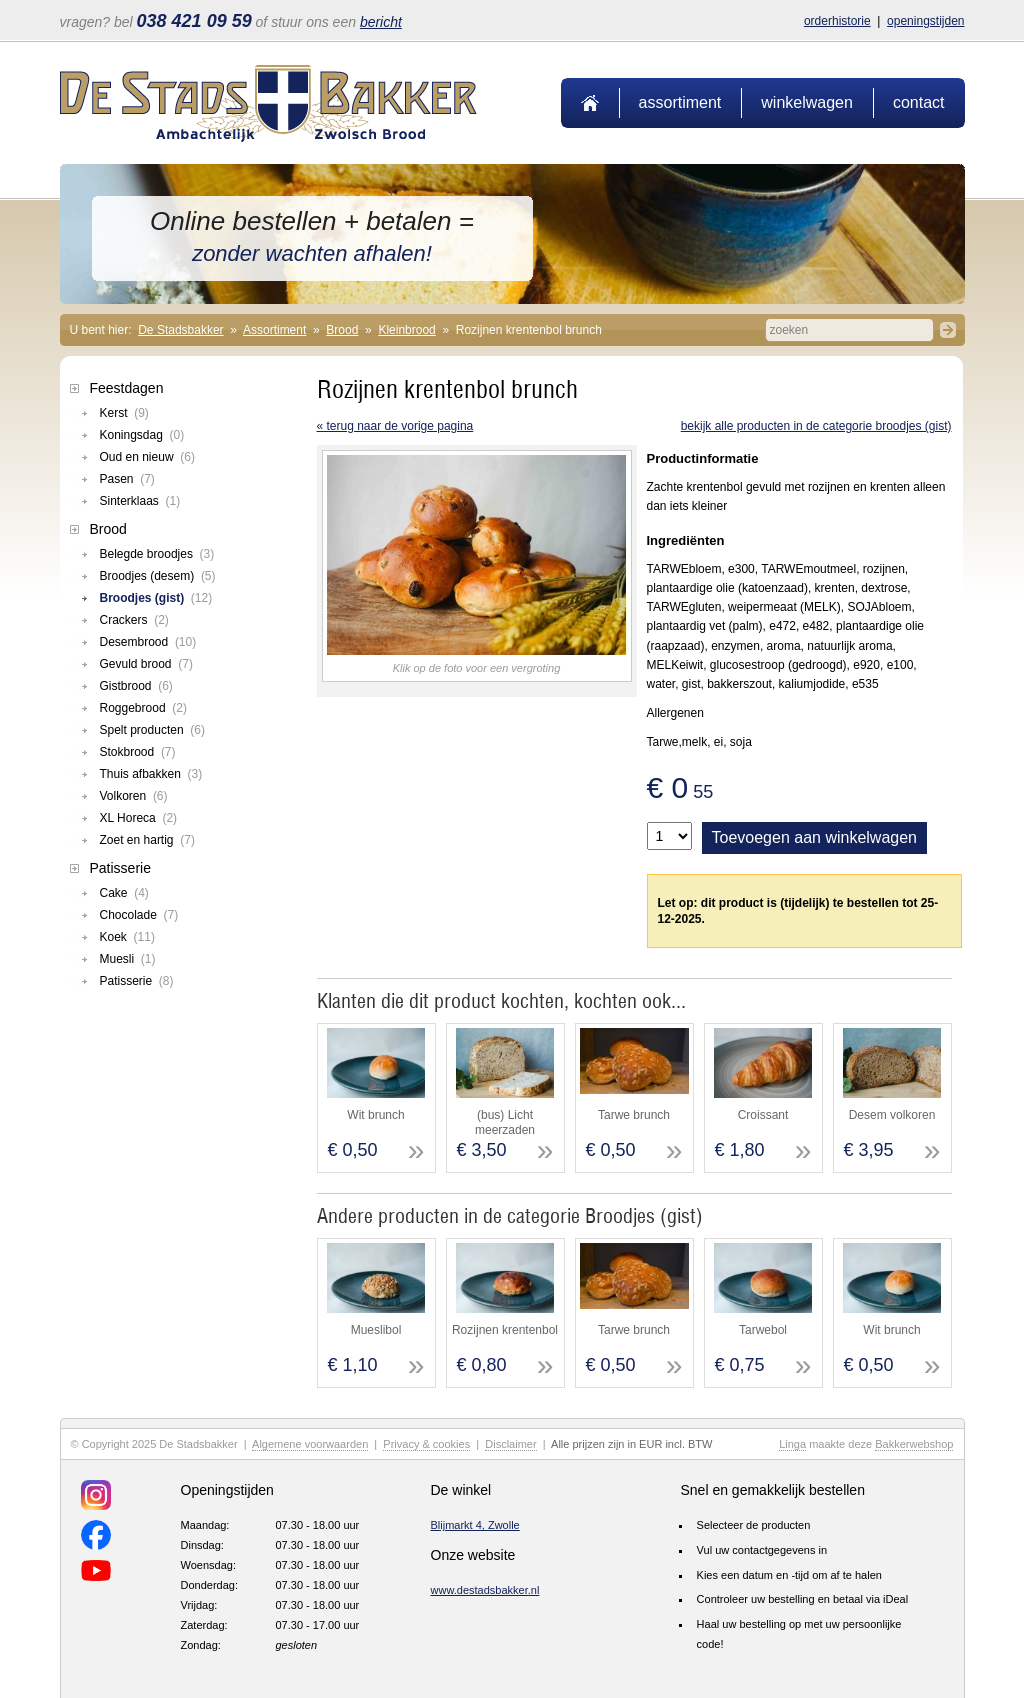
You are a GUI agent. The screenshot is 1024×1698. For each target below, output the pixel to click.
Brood (342, 330)
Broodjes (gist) (156, 598)
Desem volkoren (892, 1115)
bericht (381, 22)
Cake (124, 893)
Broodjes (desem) (158, 576)
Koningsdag (142, 435)
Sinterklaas (140, 501)
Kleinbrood (406, 330)
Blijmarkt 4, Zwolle (475, 1525)
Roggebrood (143, 708)
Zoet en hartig (147, 840)
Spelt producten (152, 730)
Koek (127, 937)
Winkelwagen (807, 102)
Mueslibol (376, 1330)
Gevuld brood (146, 664)
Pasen (127, 479)
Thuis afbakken (151, 774)
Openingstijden (925, 21)
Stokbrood (138, 752)
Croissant (763, 1115)
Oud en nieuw (147, 457)
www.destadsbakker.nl (485, 1590)
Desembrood (148, 642)
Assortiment (680, 102)
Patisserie (120, 868)
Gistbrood (136, 686)
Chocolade (139, 915)
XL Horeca (139, 818)
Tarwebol (763, 1330)
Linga (792, 1444)
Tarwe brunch (634, 1115)
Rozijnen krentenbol (505, 1330)
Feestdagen (127, 388)
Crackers (134, 620)
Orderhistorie (837, 21)
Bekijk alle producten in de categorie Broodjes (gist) (816, 426)
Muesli (128, 959)
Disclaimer (510, 1444)
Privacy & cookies (426, 1444)
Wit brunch (375, 1115)
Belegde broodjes (157, 554)
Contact (919, 102)
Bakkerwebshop (914, 1444)
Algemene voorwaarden (310, 1444)
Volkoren (134, 796)
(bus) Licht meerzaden (505, 1122)
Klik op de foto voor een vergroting (477, 668)
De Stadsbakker (180, 330)
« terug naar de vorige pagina (395, 426)
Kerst (124, 413)
